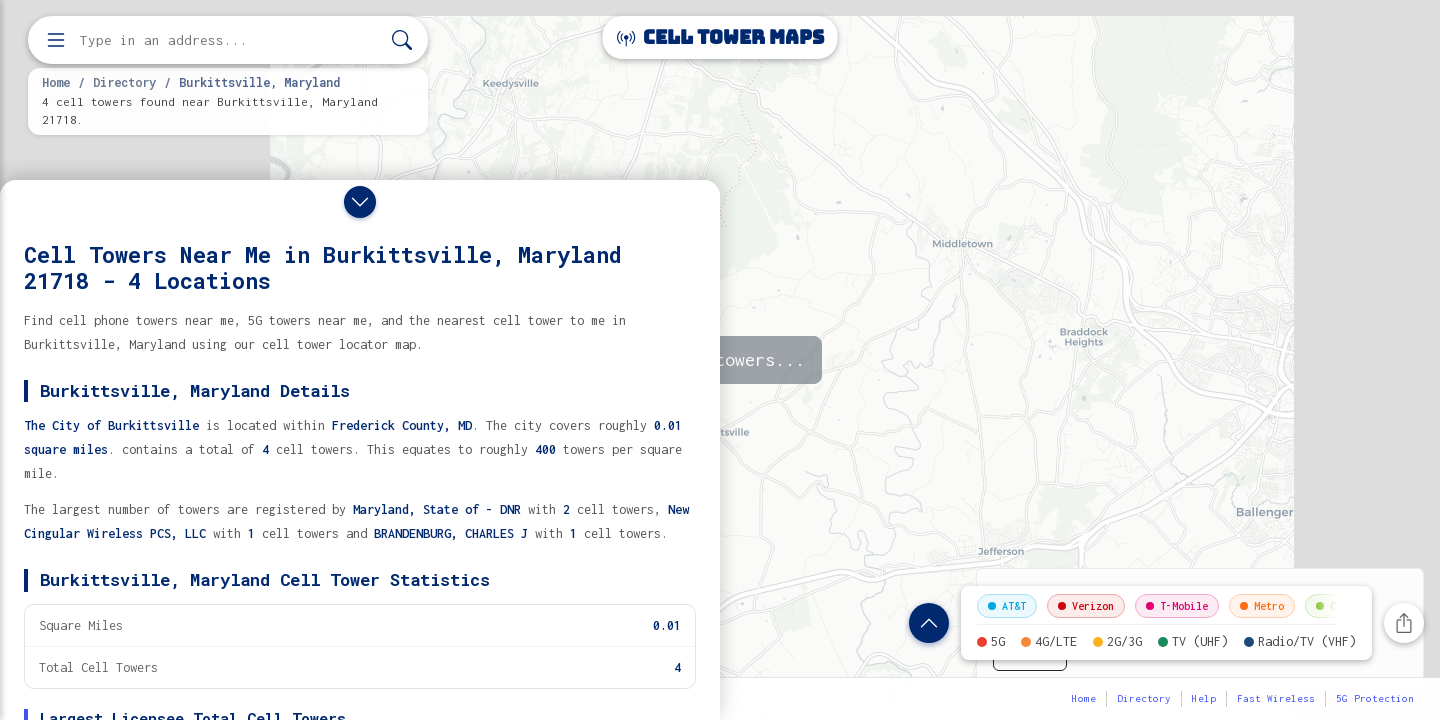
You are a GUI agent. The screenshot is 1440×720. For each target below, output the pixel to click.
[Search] (402, 40)
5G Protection (1375, 698)
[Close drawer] (360, 202)
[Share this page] (1404, 623)
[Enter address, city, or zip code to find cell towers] (230, 40)
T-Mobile (1177, 606)
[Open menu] (56, 40)
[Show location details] (929, 623)
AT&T (1007, 606)
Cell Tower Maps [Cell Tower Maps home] (720, 37)
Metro (1262, 606)
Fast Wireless (1276, 698)
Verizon (1086, 606)
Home (56, 82)
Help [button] (1204, 698)
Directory (124, 82)
